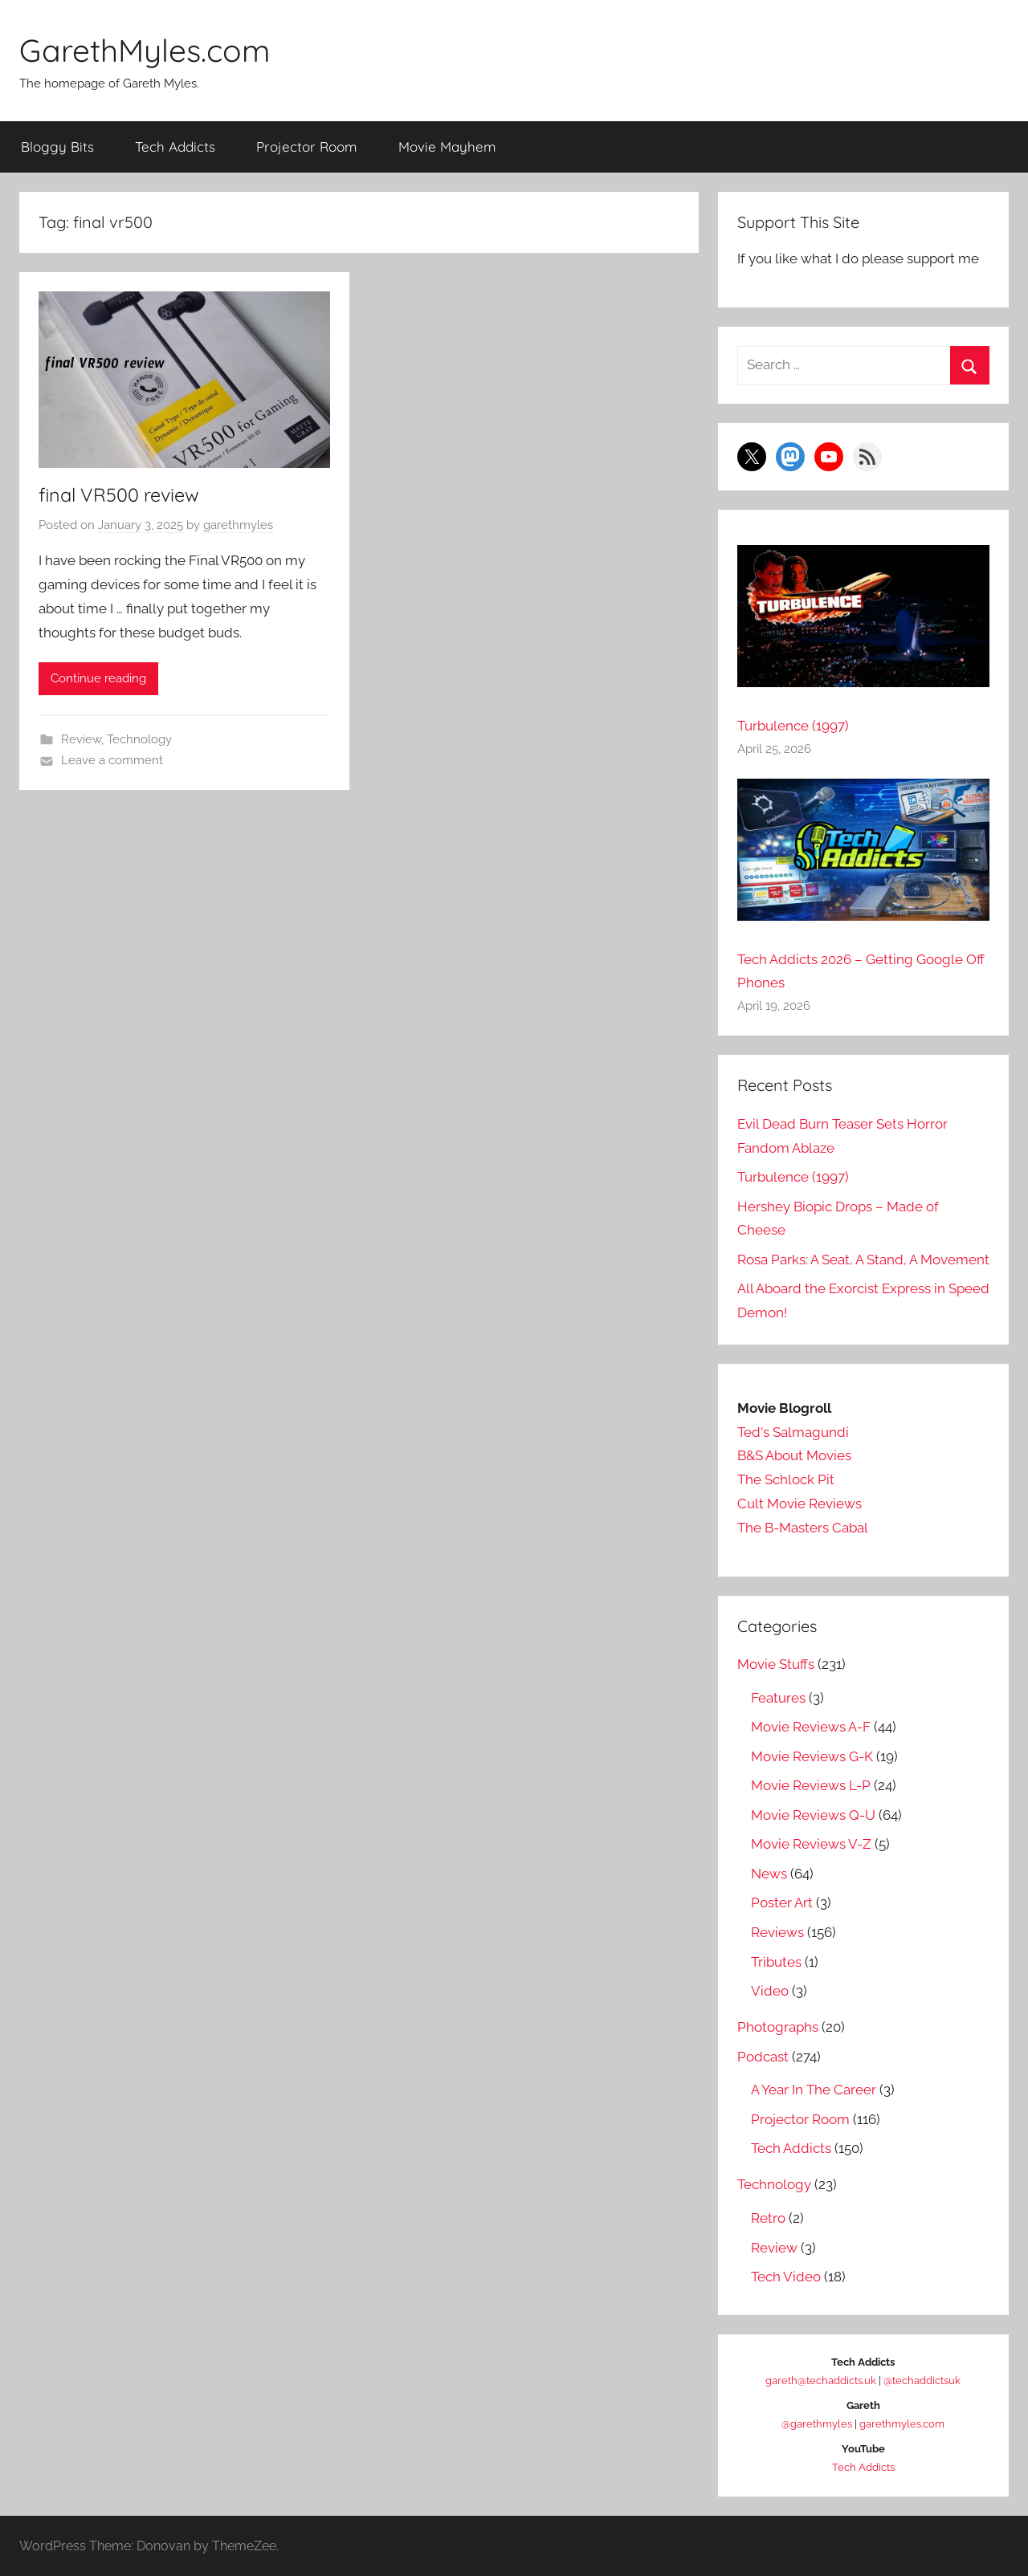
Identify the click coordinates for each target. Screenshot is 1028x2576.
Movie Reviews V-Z (811, 1844)
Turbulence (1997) (793, 726)
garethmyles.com (901, 2424)
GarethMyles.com (148, 50)
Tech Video (786, 2277)
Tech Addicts (175, 145)
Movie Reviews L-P (811, 1785)
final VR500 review (122, 494)
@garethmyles (816, 2424)
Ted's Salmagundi (793, 1431)
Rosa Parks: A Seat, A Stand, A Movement (863, 1259)
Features (778, 1697)
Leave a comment (112, 760)
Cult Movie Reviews (799, 1503)
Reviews (777, 1931)
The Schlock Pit (785, 1479)
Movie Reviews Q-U (813, 1814)
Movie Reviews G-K (812, 1756)
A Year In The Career (813, 2090)
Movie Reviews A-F (811, 1727)
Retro (768, 2217)
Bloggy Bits (57, 145)
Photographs (777, 2027)
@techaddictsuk (922, 2381)
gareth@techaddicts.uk (820, 2381)
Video (770, 1991)
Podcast (763, 2056)
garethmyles (238, 525)
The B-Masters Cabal (802, 1527)
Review (81, 738)
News (769, 1873)
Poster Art (782, 1902)
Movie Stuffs (775, 1664)
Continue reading (98, 678)
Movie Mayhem (447, 145)
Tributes (776, 1961)
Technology (139, 738)
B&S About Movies (794, 1455)
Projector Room (306, 145)
